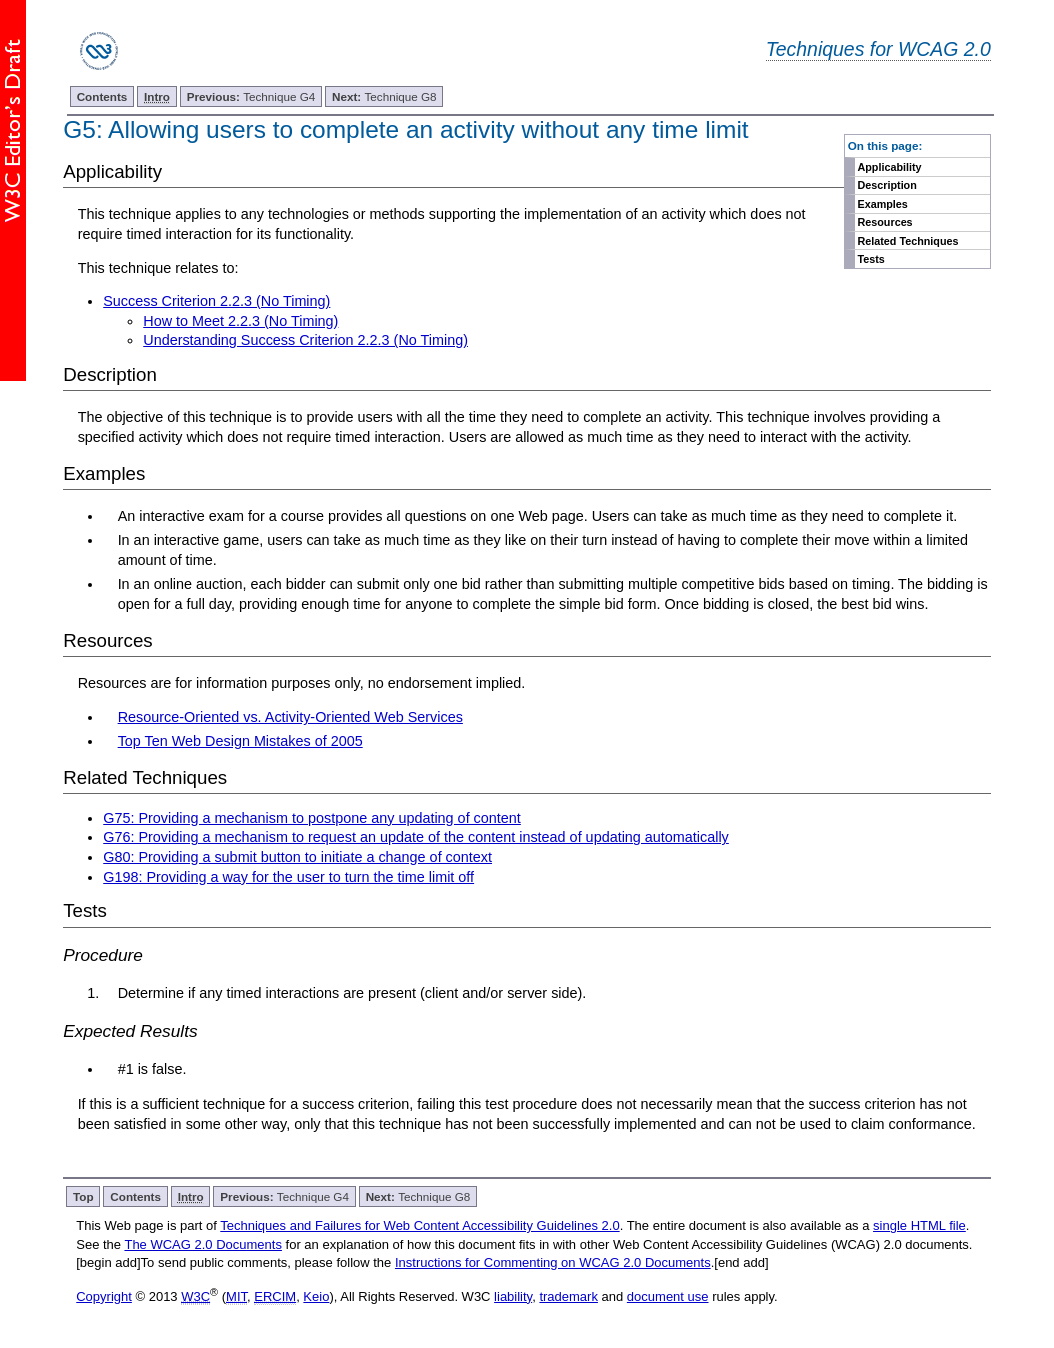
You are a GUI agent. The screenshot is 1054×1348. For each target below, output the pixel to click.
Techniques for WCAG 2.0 (878, 49)
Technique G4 (251, 96)
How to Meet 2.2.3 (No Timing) (240, 321)
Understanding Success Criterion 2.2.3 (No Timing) (305, 340)
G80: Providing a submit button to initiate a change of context (297, 857)
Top (83, 1196)
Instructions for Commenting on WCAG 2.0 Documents (553, 1262)
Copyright (104, 1296)
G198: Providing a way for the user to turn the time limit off (288, 877)
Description (886, 185)
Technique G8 (384, 96)
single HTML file (919, 1225)
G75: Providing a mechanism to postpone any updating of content (312, 818)
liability (513, 1296)
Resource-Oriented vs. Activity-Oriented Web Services (290, 717)
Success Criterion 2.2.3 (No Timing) (216, 301)
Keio (316, 1296)
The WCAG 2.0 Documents (203, 1244)
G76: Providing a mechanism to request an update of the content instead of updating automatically (416, 837)
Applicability (889, 167)
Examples (882, 204)
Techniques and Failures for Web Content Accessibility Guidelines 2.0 (419, 1225)
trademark (568, 1296)
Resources (884, 222)
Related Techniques (907, 241)
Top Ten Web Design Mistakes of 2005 (240, 741)
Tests (870, 259)
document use (668, 1296)
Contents (102, 96)
